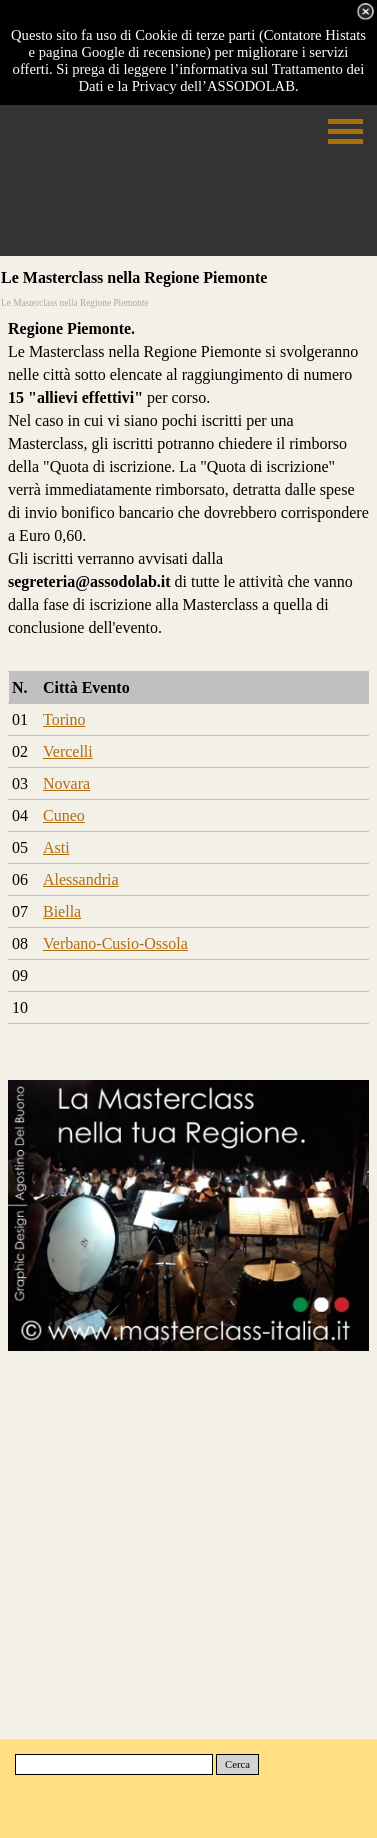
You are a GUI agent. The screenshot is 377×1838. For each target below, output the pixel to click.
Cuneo (64, 815)
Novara (66, 783)
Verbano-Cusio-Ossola (115, 943)
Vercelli (68, 751)
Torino (64, 719)
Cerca (237, 1764)
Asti (56, 847)
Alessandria (81, 879)
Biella (62, 911)
